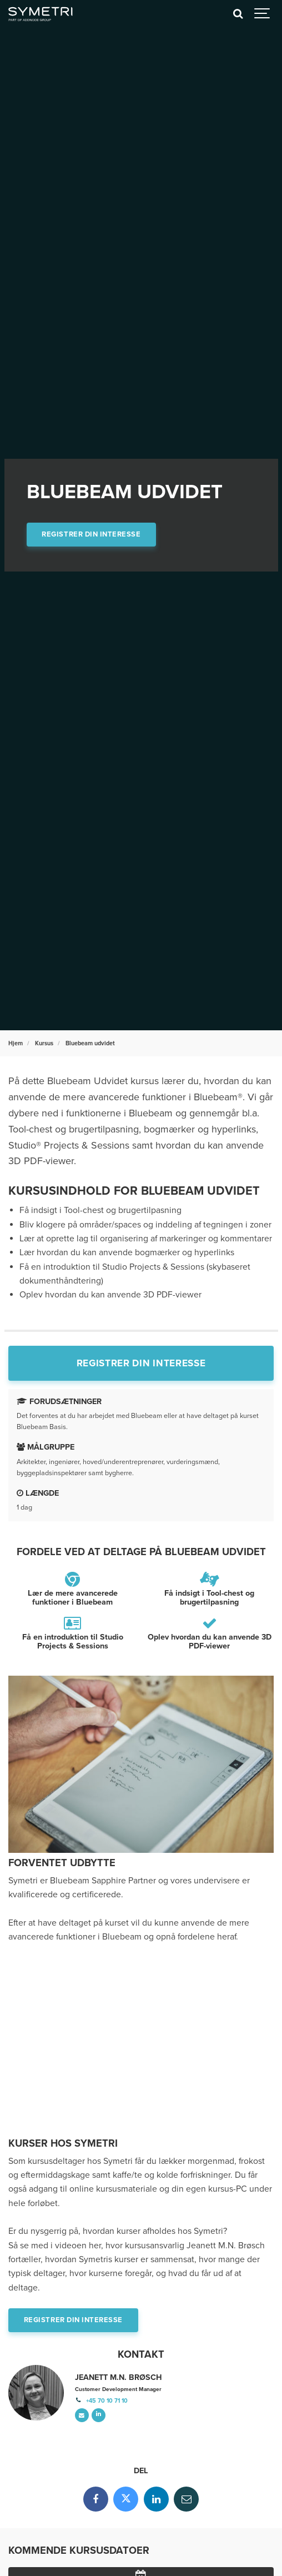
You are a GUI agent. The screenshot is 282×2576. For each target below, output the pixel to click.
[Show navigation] (262, 14)
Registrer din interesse (91, 534)
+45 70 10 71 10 (107, 2400)
